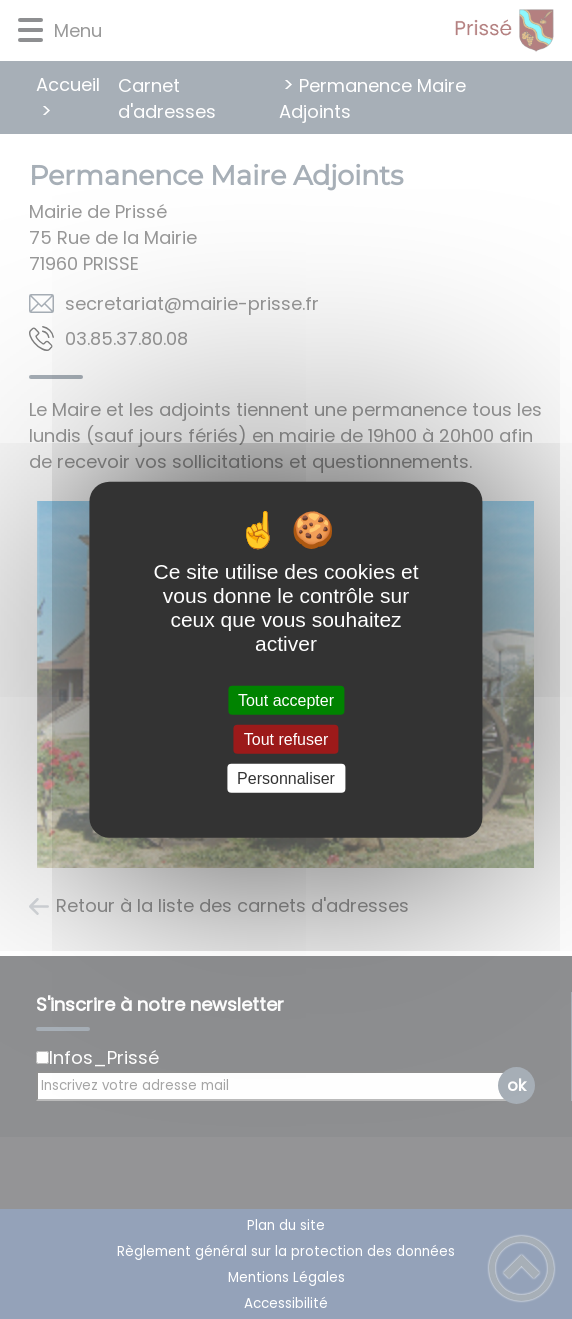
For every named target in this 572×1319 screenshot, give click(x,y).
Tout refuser (286, 738)
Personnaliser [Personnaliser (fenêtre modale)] (286, 778)
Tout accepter (286, 699)
